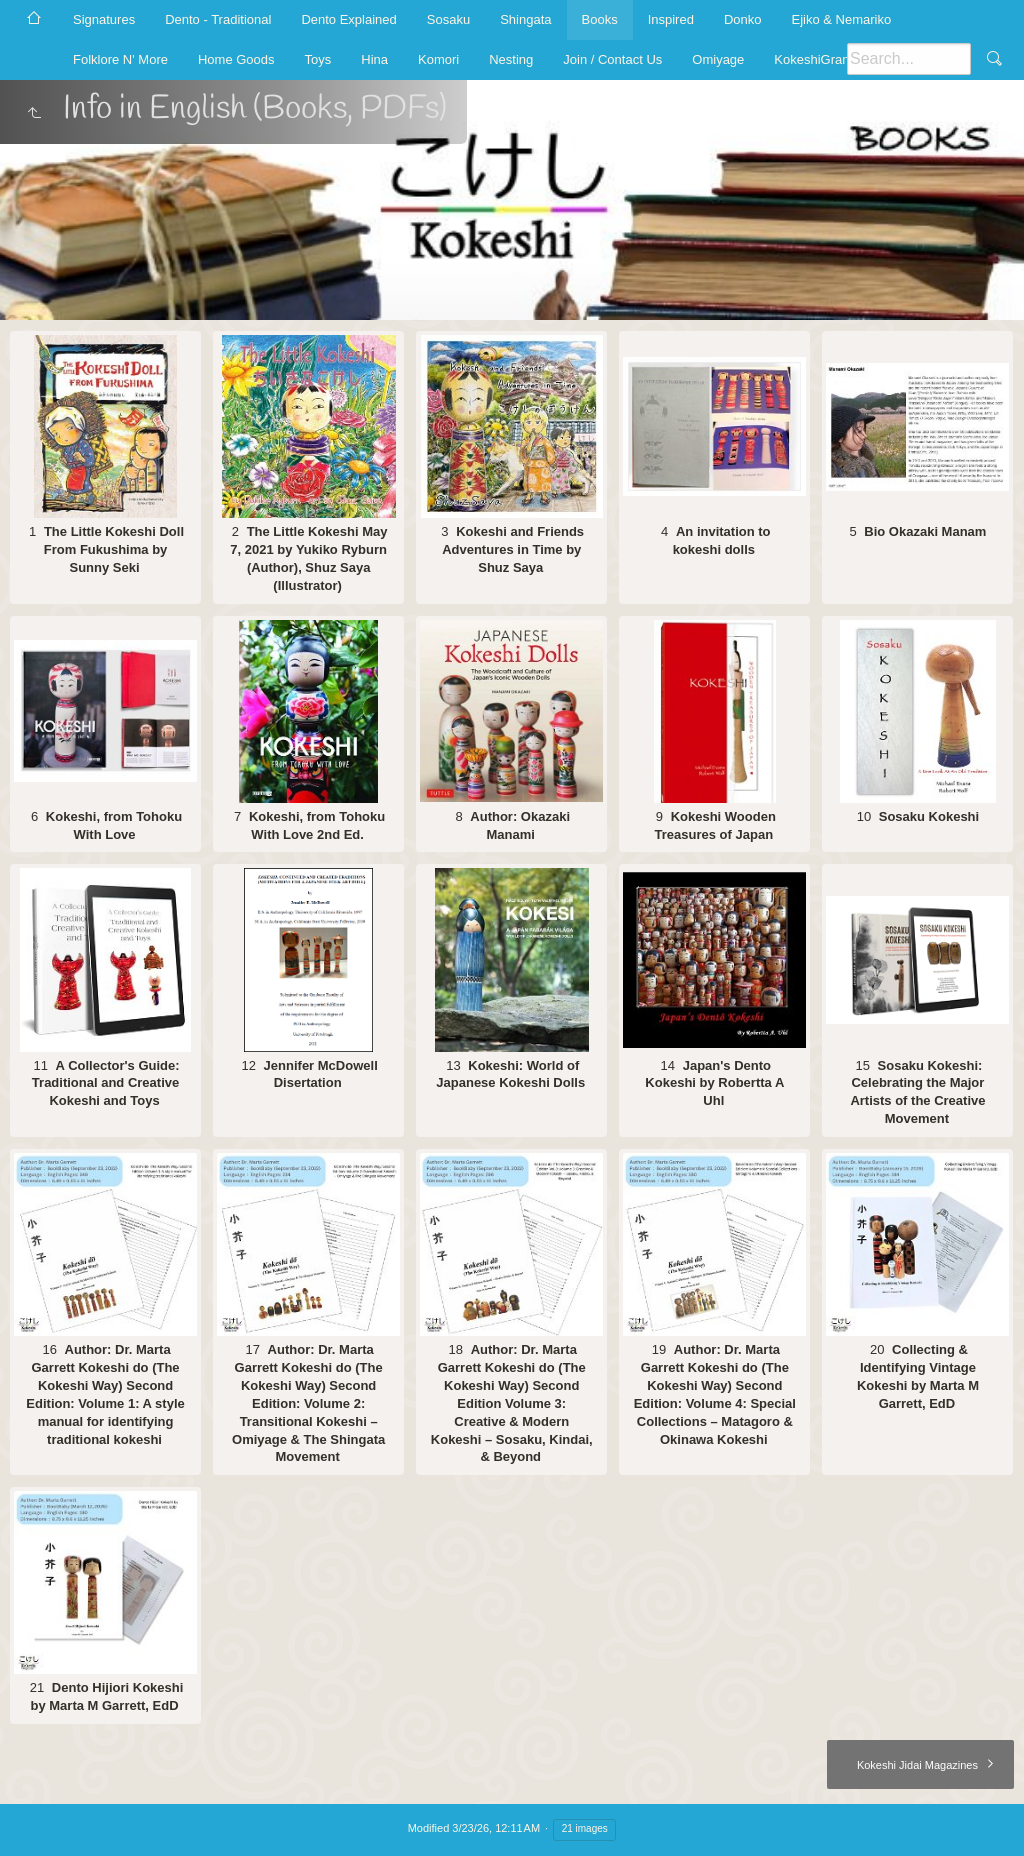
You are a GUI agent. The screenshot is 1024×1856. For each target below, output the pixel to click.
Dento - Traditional (218, 19)
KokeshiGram (813, 59)
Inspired (671, 19)
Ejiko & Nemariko (841, 19)
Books (600, 19)
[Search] (909, 59)
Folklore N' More (120, 59)
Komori (438, 59)
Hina (374, 59)
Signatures (104, 19)
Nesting (511, 59)
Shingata (525, 19)
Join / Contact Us (612, 59)
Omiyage (718, 59)
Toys (318, 59)
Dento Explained (348, 19)
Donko (743, 19)
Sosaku (448, 19)
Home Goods (236, 59)
